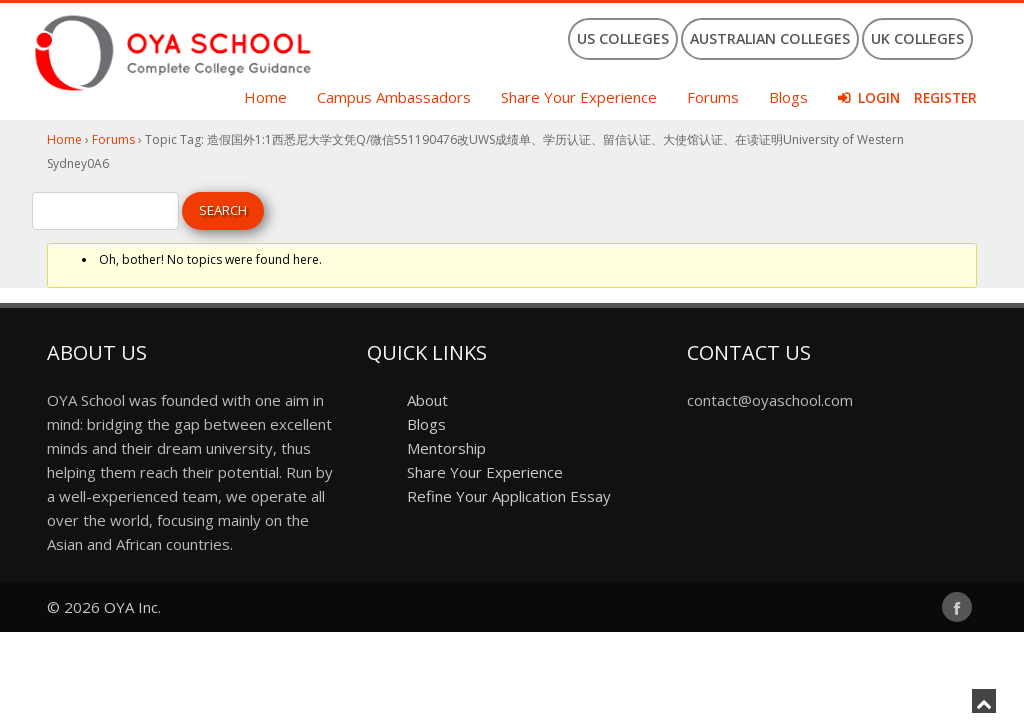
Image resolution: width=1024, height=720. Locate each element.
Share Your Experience (579, 97)
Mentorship (446, 448)
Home (265, 97)
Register (945, 98)
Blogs (788, 97)
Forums (713, 97)
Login (879, 98)
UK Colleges (917, 38)
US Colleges (623, 38)
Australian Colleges (770, 38)
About (427, 400)
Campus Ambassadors (394, 97)
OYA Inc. (132, 607)
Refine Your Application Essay (509, 496)
